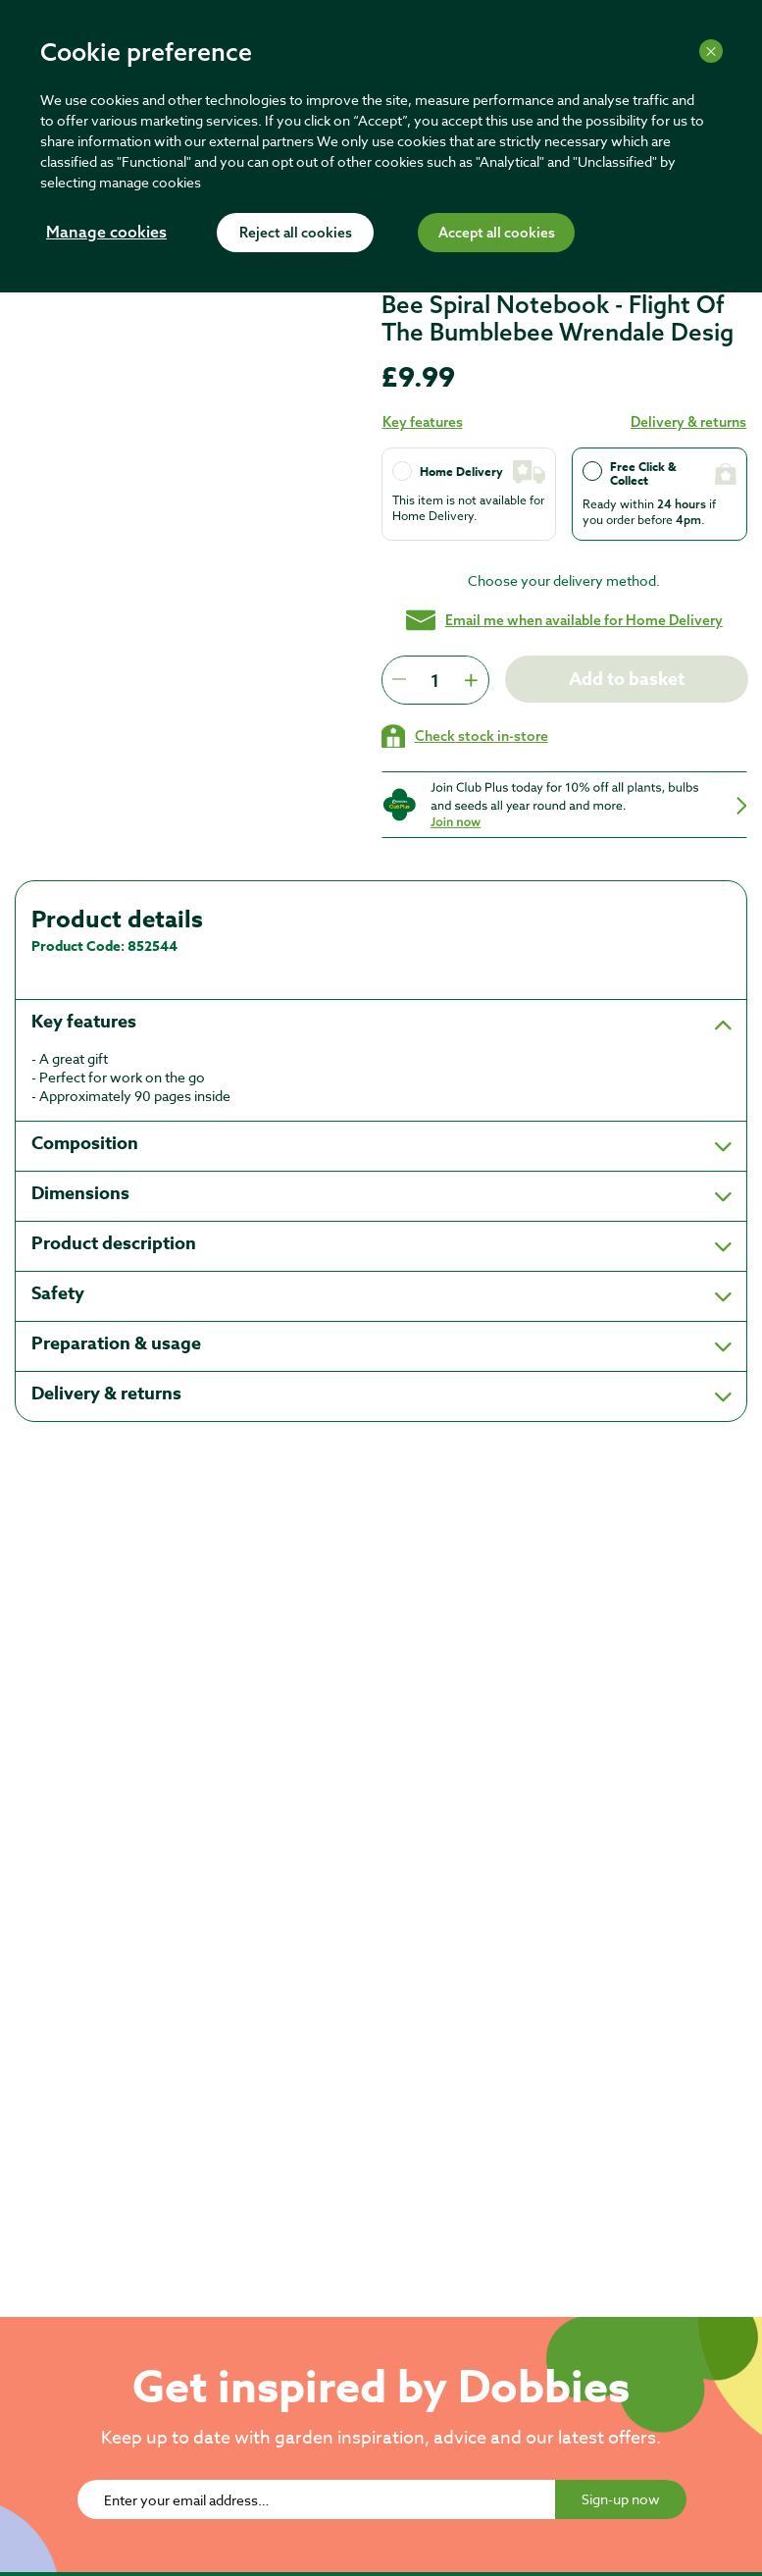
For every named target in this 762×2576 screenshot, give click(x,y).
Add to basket (626, 679)
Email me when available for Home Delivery (564, 620)
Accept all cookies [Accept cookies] (496, 233)
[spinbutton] (435, 680)
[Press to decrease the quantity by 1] (399, 680)
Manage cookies (106, 233)
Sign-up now (621, 2499)
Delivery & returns (688, 422)
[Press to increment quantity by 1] (470, 680)
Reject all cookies (295, 233)
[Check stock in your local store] (464, 736)
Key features (422, 422)
